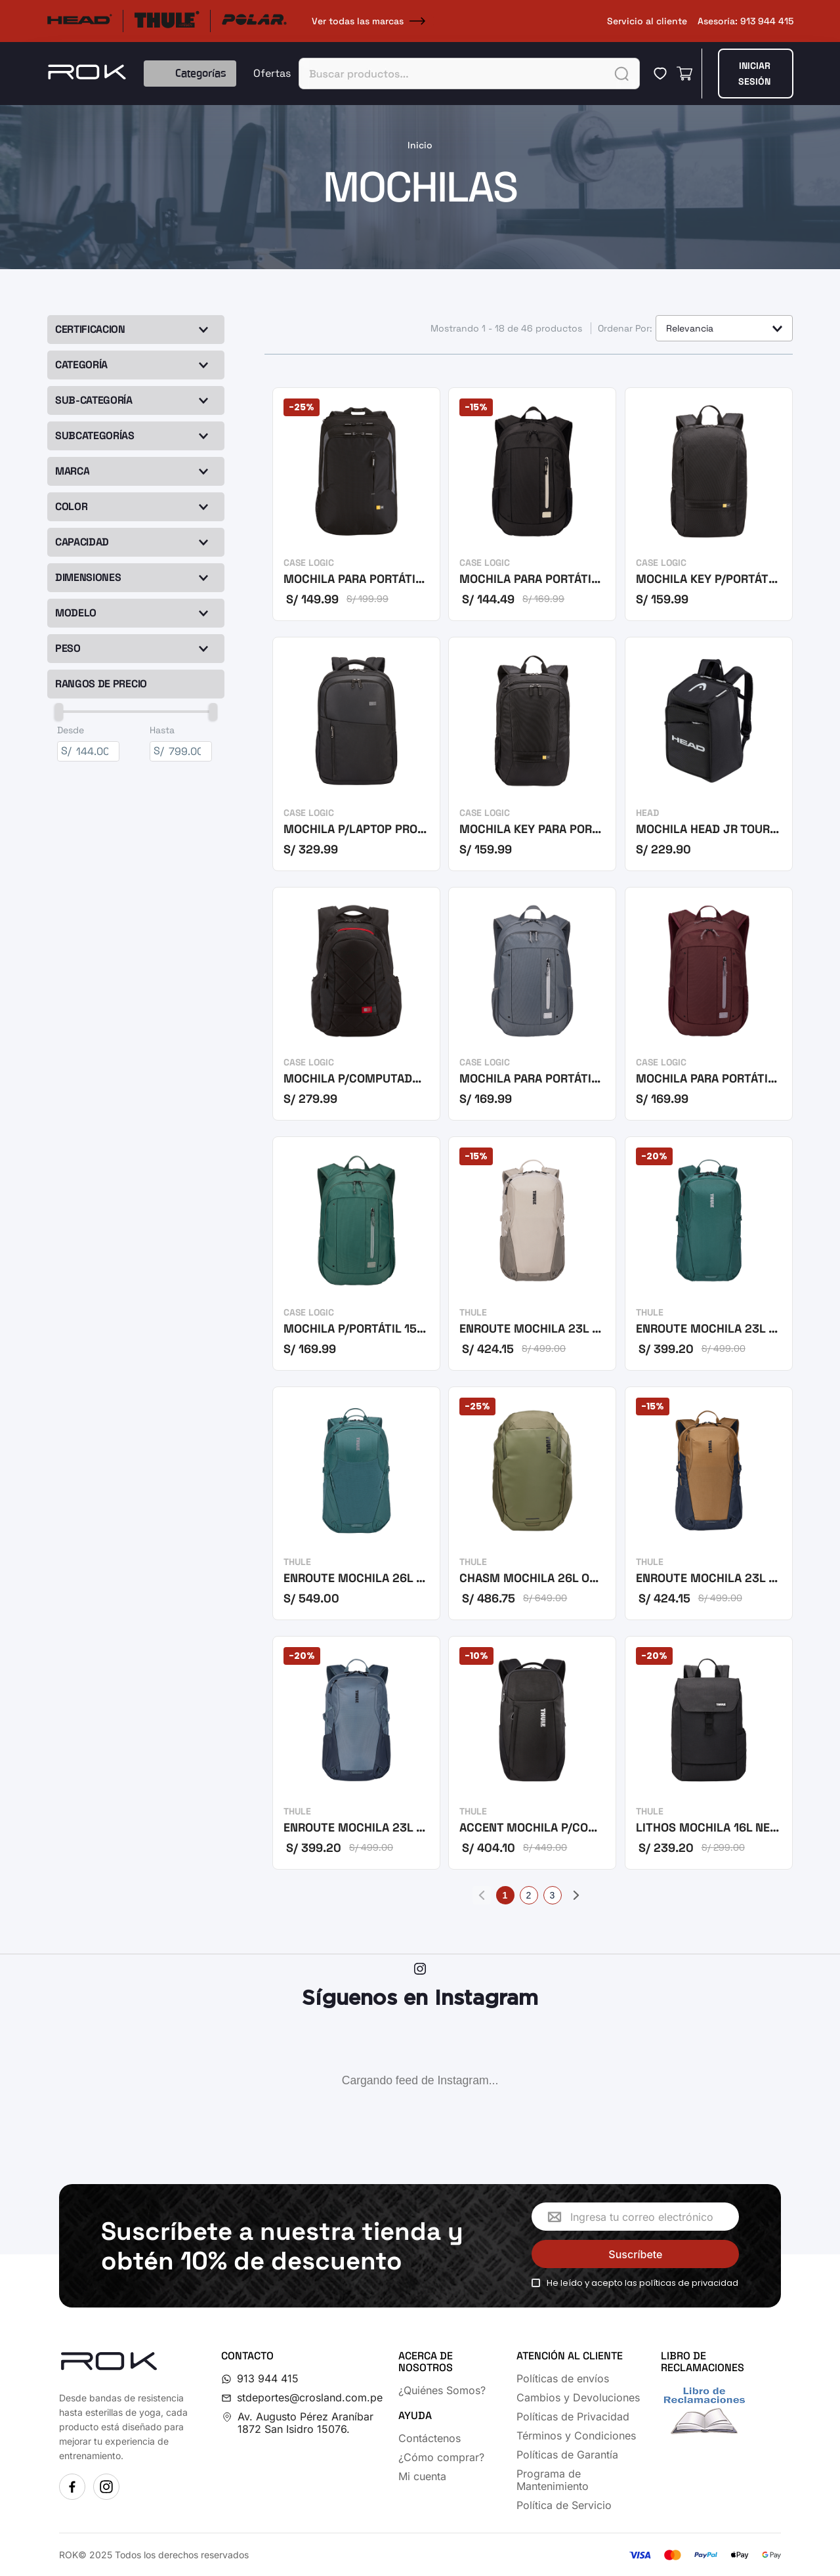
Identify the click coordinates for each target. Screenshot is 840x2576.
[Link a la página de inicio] (420, 145)
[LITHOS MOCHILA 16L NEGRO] (709, 1753)
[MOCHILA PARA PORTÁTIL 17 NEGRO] (356, 505)
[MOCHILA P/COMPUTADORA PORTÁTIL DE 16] (356, 1004)
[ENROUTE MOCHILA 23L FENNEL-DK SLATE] (709, 1504)
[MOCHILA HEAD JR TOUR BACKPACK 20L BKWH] (709, 754)
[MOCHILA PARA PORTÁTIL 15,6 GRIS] (532, 1004)
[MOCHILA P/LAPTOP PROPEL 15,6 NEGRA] (356, 754)
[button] (137, 365)
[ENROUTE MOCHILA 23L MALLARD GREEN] (709, 1254)
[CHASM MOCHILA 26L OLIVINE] (532, 1504)
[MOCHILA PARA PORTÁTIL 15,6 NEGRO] (532, 505)
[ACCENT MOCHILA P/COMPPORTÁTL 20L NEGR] (532, 1753)
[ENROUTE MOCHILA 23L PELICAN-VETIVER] (532, 1254)
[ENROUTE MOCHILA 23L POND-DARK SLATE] (356, 1753)
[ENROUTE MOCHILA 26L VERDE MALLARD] (356, 1504)
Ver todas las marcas (371, 21)
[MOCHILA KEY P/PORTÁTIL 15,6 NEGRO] (709, 505)
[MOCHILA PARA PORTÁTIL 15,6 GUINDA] (709, 1004)
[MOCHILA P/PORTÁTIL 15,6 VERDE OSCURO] (356, 1254)
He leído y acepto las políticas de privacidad (642, 2283)
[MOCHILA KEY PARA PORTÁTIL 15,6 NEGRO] (532, 754)
